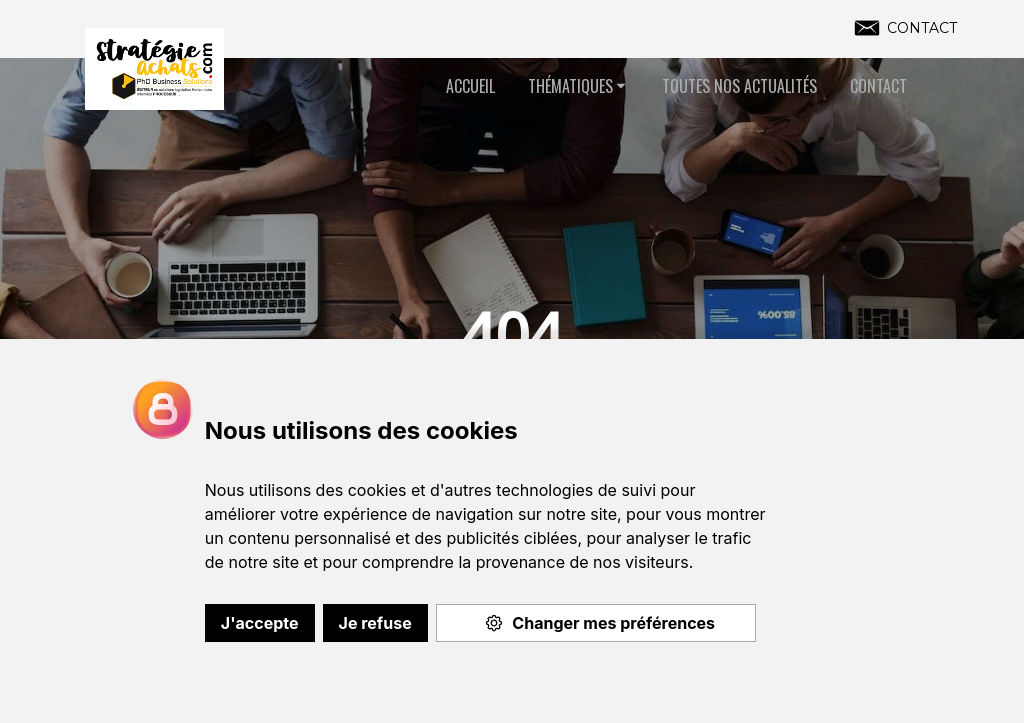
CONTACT (922, 28)
